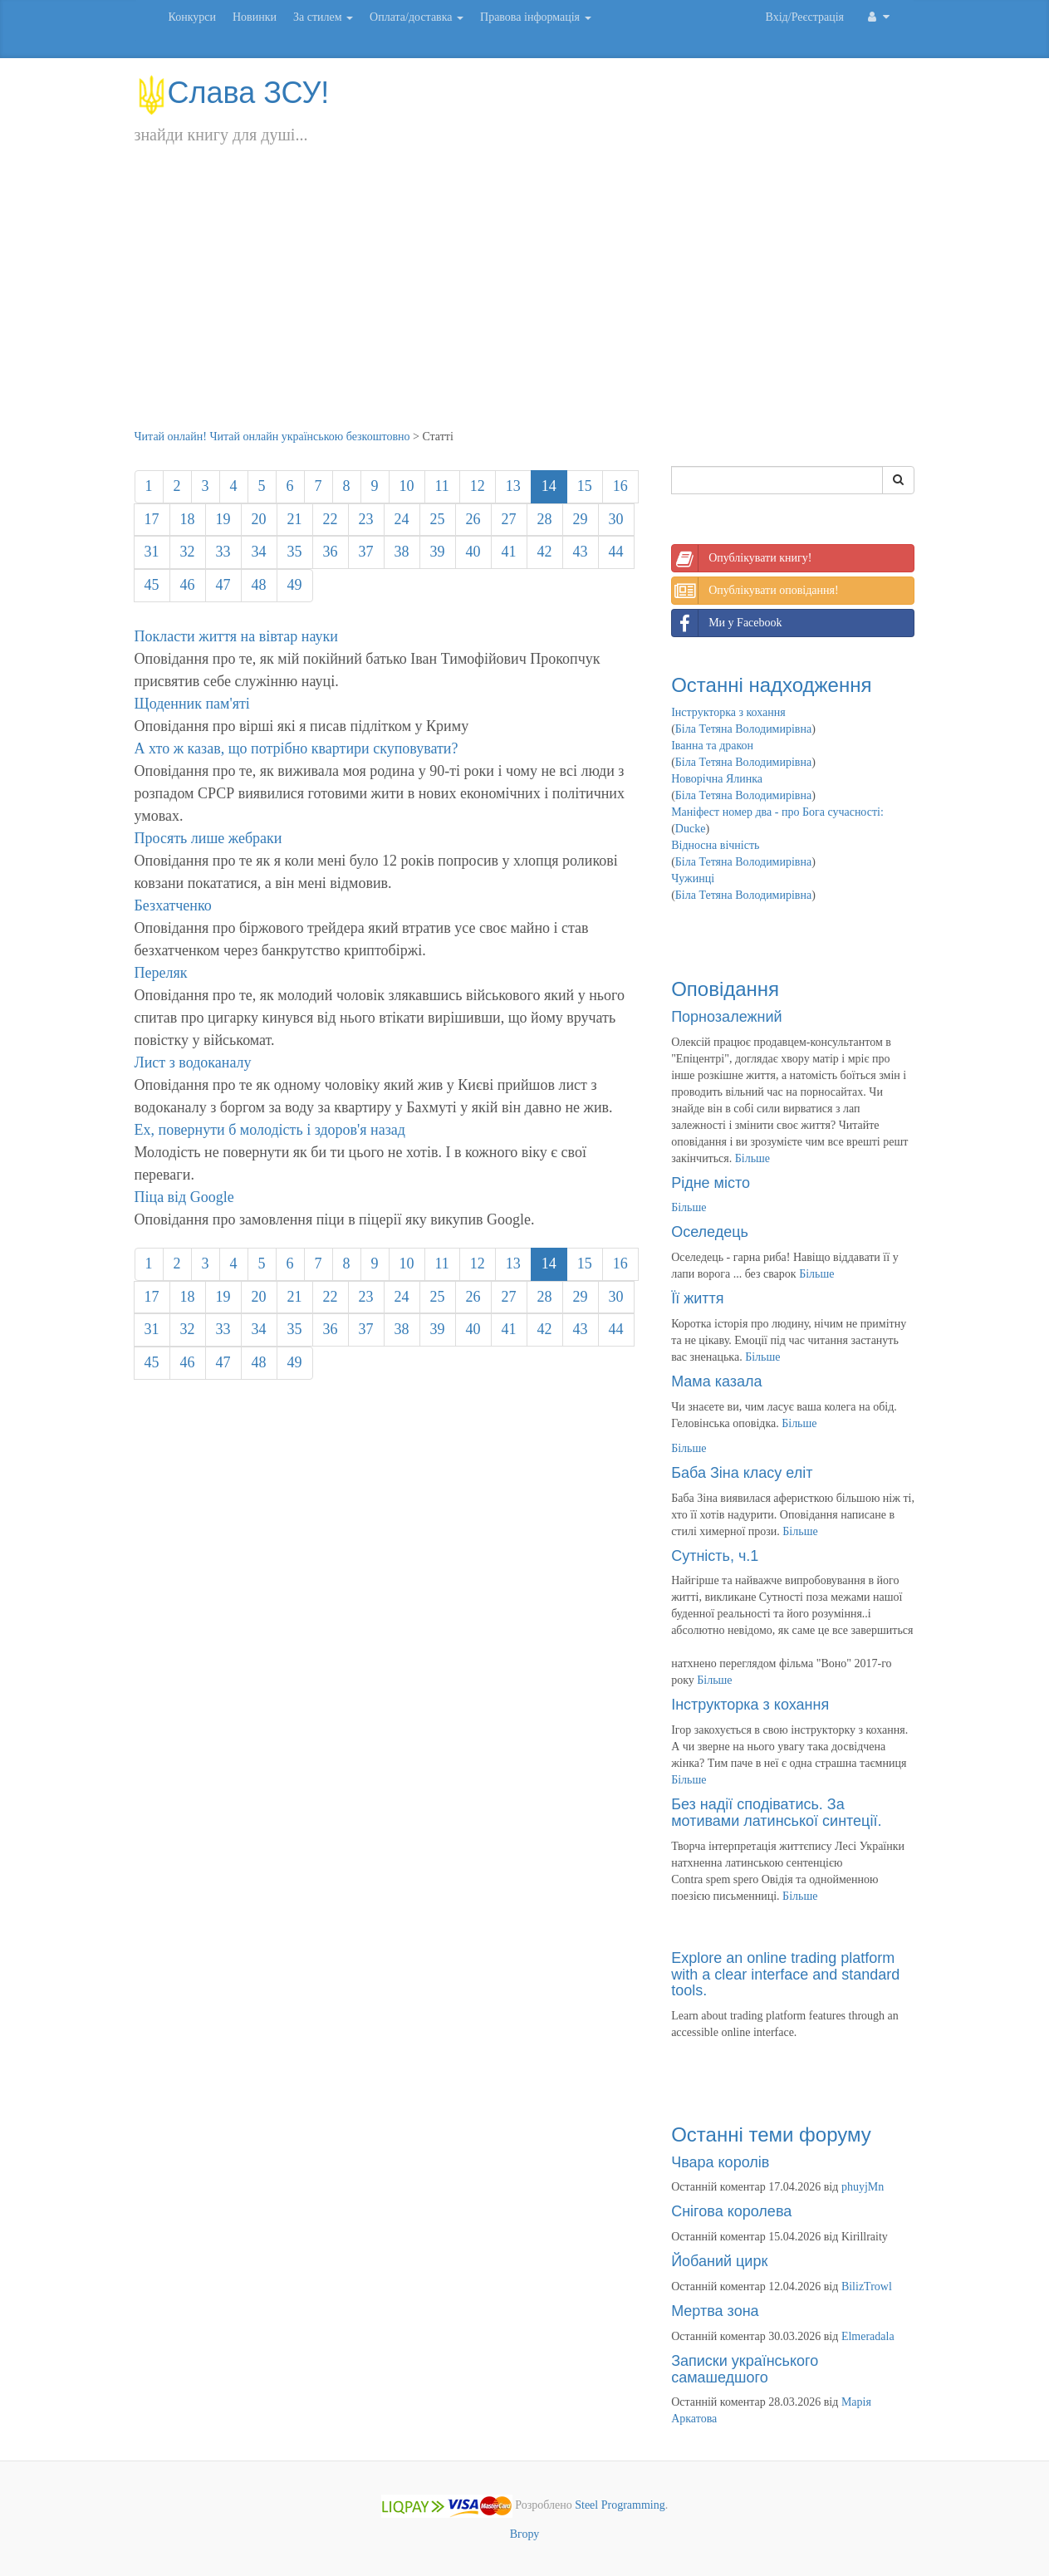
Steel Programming (620, 2506)
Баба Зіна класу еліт (741, 1473)
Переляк (161, 972)
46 (187, 585)
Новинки (255, 17)
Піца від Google (184, 1197)
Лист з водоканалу (193, 1062)
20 (259, 519)
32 (187, 551)
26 (473, 519)
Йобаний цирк (719, 2261)
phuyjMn (862, 2187)
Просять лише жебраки (208, 838)
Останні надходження (771, 685)
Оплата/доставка (416, 17)
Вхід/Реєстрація (805, 17)
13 (513, 486)
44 (616, 551)
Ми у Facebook (727, 623)
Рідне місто (710, 1183)
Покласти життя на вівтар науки (236, 636)
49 (294, 585)
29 (580, 519)
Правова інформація (535, 17)
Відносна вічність (715, 845)
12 (477, 486)
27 (509, 519)
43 (580, 551)
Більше (752, 1158)
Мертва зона (714, 2311)
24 (402, 519)
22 (330, 519)
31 (152, 551)
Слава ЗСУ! (232, 93)
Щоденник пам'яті (192, 703)
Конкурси (192, 17)
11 (442, 486)
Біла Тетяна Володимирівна (743, 729)
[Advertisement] (525, 304)
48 (259, 585)
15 (584, 486)
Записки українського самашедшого (744, 2369)
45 (152, 585)
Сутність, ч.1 (714, 1556)
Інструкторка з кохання (728, 712)
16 (620, 486)
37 (366, 551)
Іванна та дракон (712, 745)
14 (549, 486)
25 (437, 519)
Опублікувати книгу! (741, 558)
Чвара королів (720, 2162)
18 (187, 519)
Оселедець (709, 1232)
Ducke (690, 828)
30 (616, 519)
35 (294, 551)
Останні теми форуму (771, 2134)
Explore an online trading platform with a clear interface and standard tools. (785, 1974)
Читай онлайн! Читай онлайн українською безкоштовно (272, 436)
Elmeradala (868, 2336)
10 (407, 486)
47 (223, 585)
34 (259, 551)
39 (437, 551)
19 (223, 519)
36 (330, 551)
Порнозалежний (726, 1016)
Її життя (697, 1298)
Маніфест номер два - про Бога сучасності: (777, 812)
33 (223, 551)
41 (509, 551)
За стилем (323, 17)
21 (294, 519)
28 (544, 519)
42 (544, 551)
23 (366, 519)
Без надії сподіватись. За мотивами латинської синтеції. (776, 1812)
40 (473, 551)
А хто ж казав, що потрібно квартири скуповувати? (296, 748)
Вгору (525, 2534)
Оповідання (725, 989)
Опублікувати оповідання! (755, 590)
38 (402, 551)
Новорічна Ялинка (716, 779)
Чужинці (692, 878)
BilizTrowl (866, 2286)
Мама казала (716, 1381)
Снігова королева (731, 2211)
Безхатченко (173, 905)
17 (152, 519)
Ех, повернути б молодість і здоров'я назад (270, 1129)
